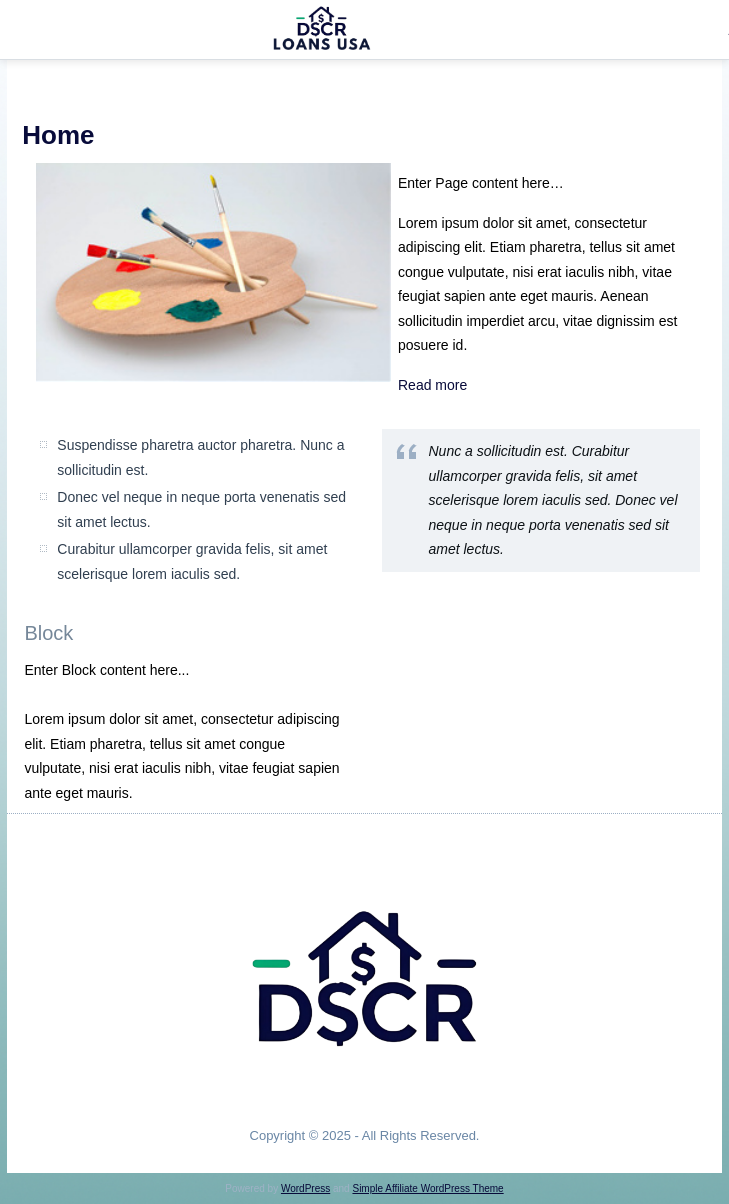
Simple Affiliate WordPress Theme (427, 1188)
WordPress (305, 1188)
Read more (432, 385)
